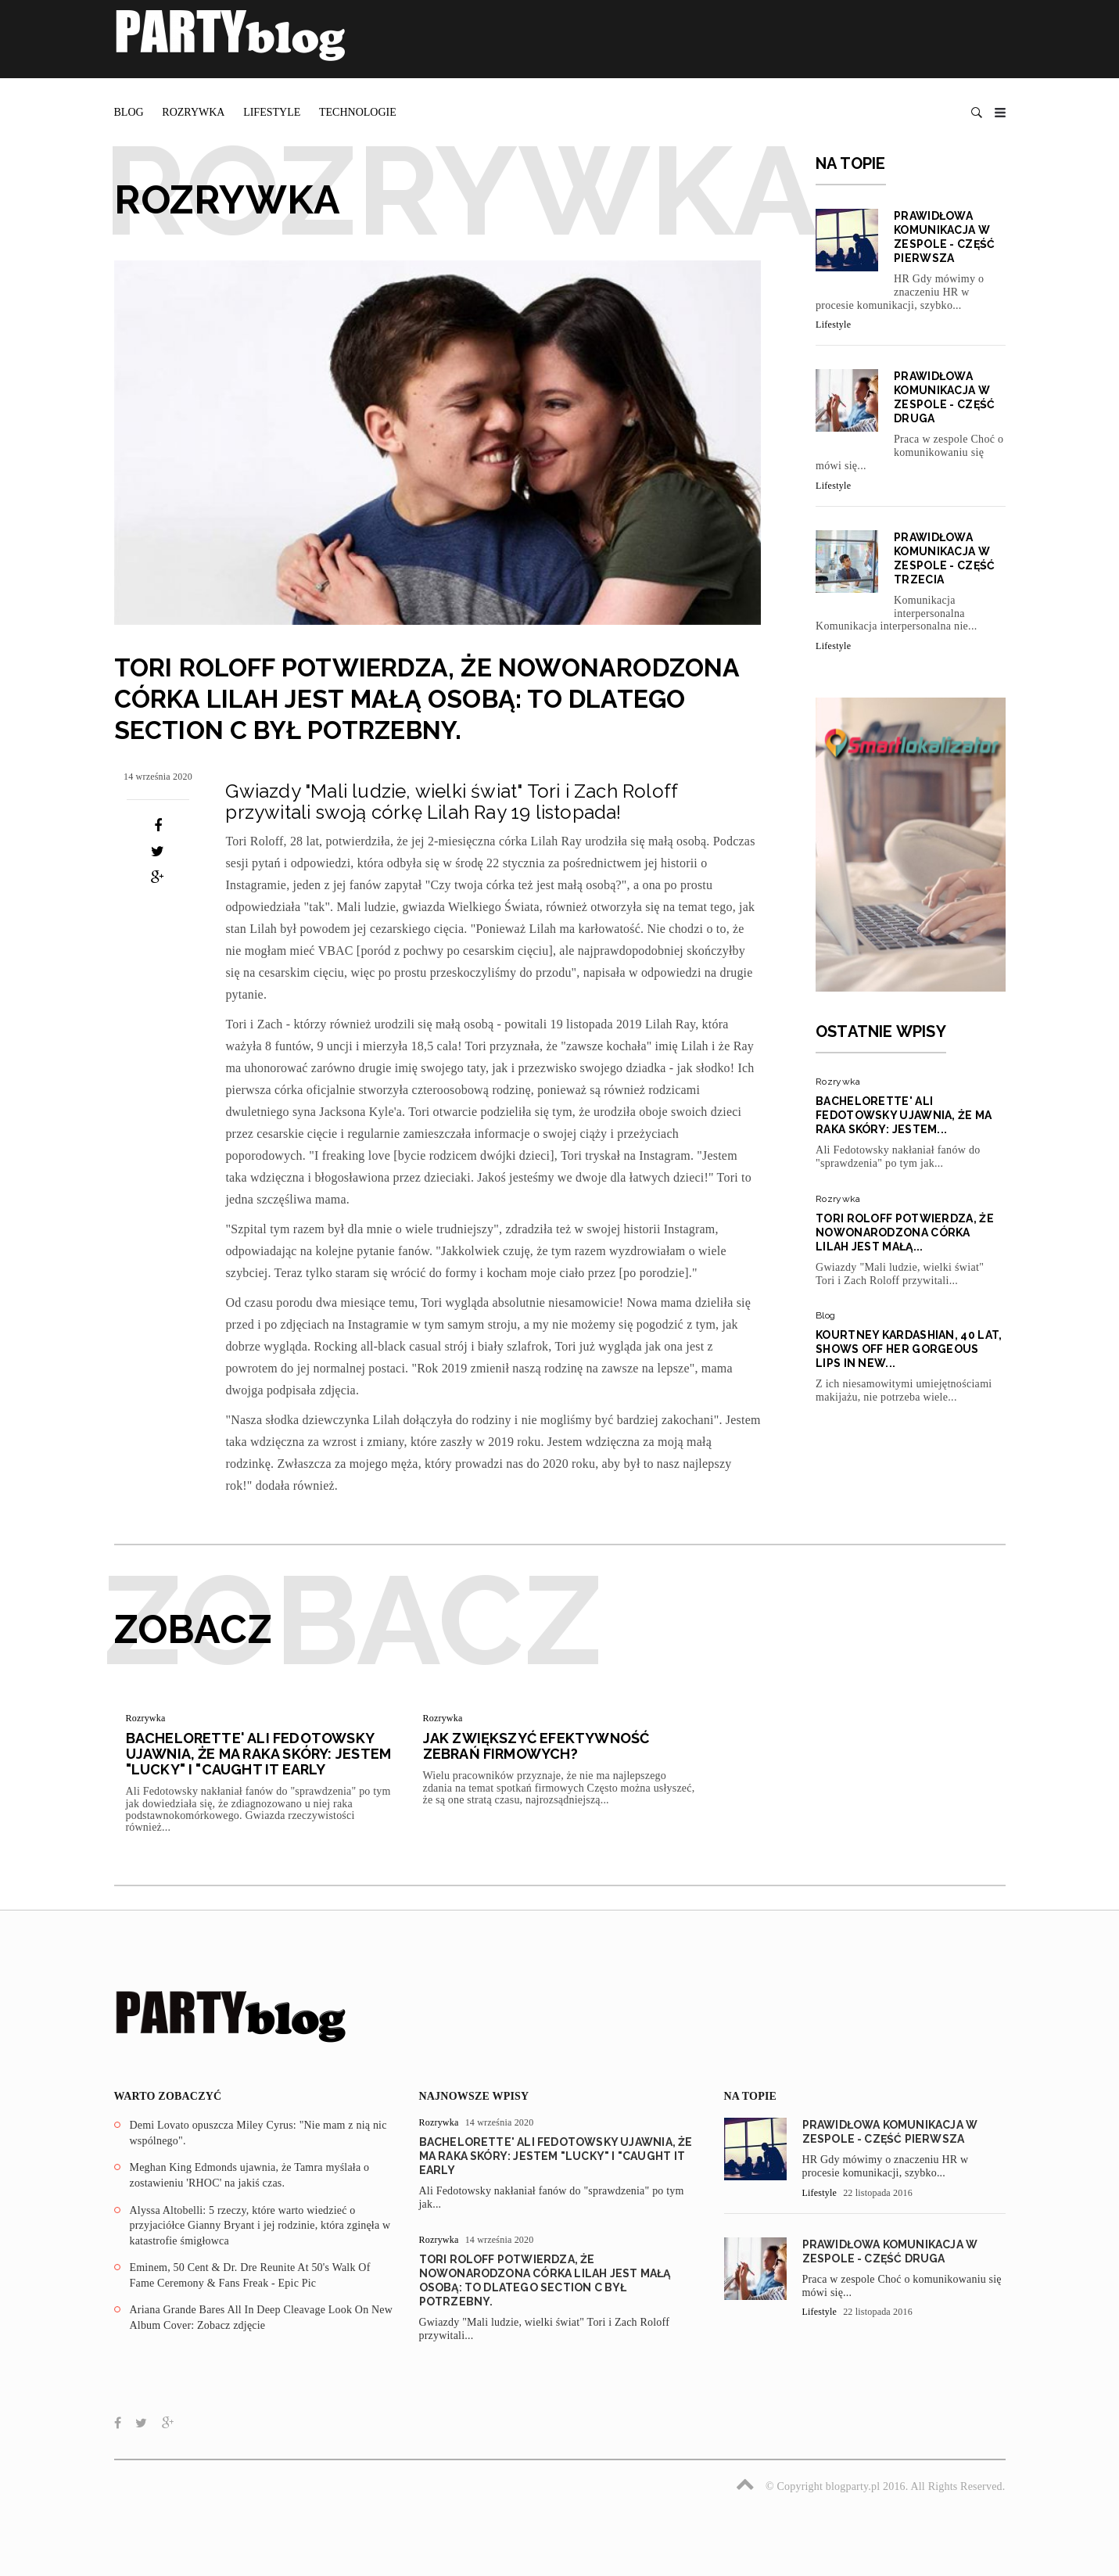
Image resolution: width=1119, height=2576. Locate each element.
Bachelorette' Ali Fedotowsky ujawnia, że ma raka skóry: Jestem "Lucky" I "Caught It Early (259, 1754)
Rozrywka (193, 112)
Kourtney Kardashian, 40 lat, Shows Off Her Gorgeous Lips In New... (909, 1349)
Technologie (357, 112)
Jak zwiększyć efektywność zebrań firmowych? (536, 1746)
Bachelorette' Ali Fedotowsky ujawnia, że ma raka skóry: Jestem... (904, 1115)
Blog (129, 112)
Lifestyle (271, 112)
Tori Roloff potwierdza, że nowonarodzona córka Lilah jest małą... (905, 1232)
